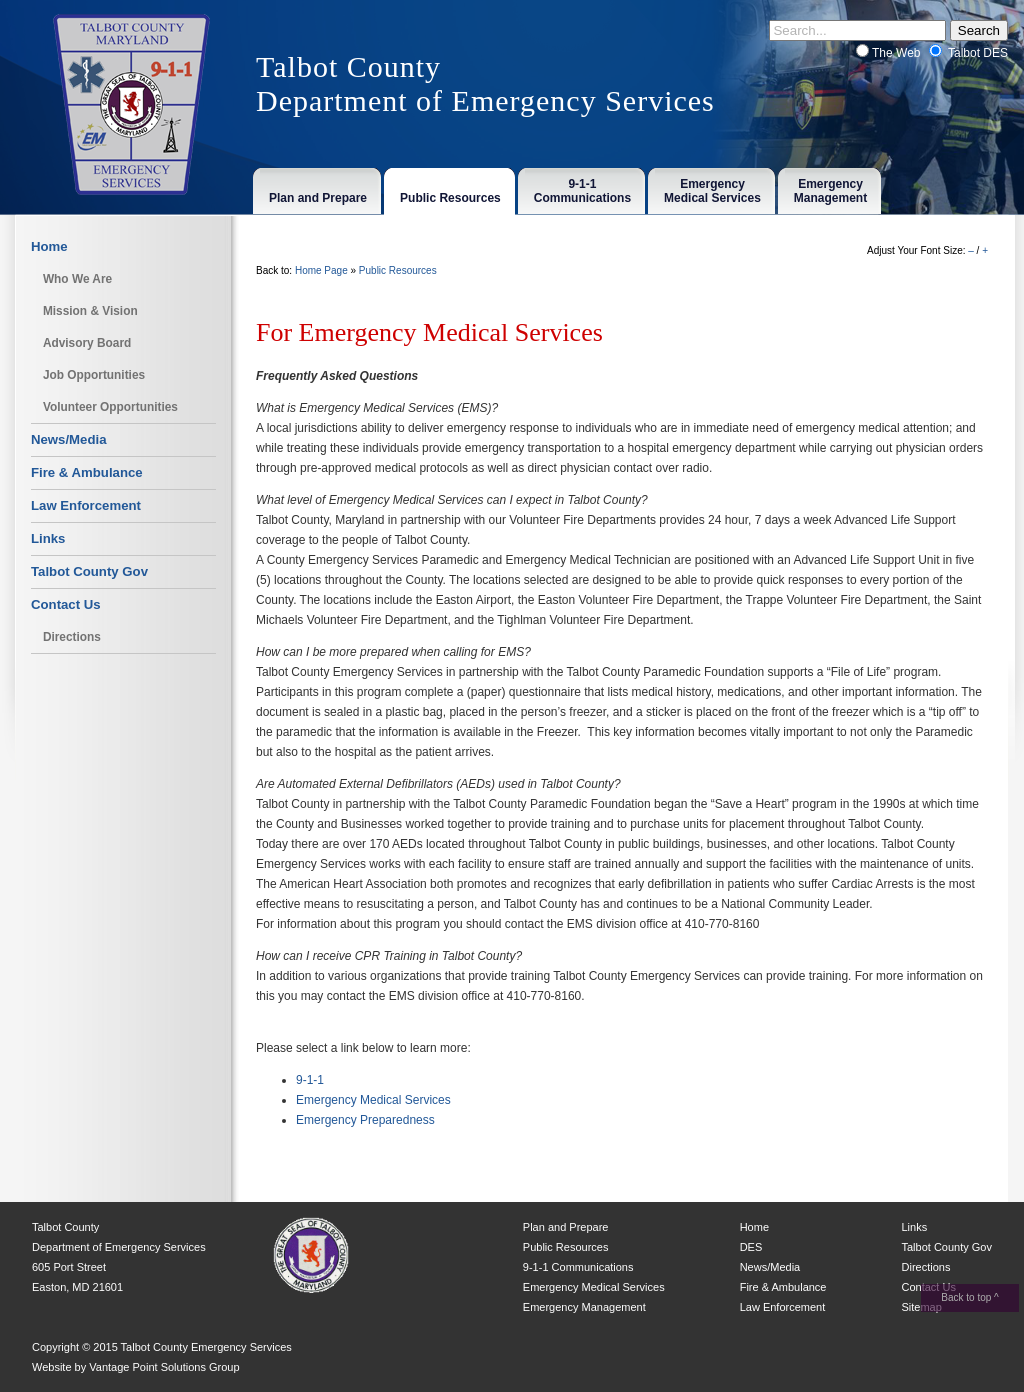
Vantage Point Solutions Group (164, 1367)
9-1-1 (310, 1080)
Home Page (321, 270)
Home (49, 246)
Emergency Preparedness (365, 1120)
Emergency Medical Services (373, 1100)
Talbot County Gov (89, 571)
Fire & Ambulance (87, 472)
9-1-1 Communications (578, 1267)
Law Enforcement (86, 505)
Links (48, 538)
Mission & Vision (90, 311)
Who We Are (77, 279)
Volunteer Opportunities (110, 407)
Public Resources (398, 270)
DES (751, 1247)
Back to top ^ (970, 1297)
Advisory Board (87, 343)
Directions (72, 637)
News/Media (69, 439)
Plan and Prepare (566, 1227)
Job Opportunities (94, 375)
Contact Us (66, 604)
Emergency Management (584, 1307)
